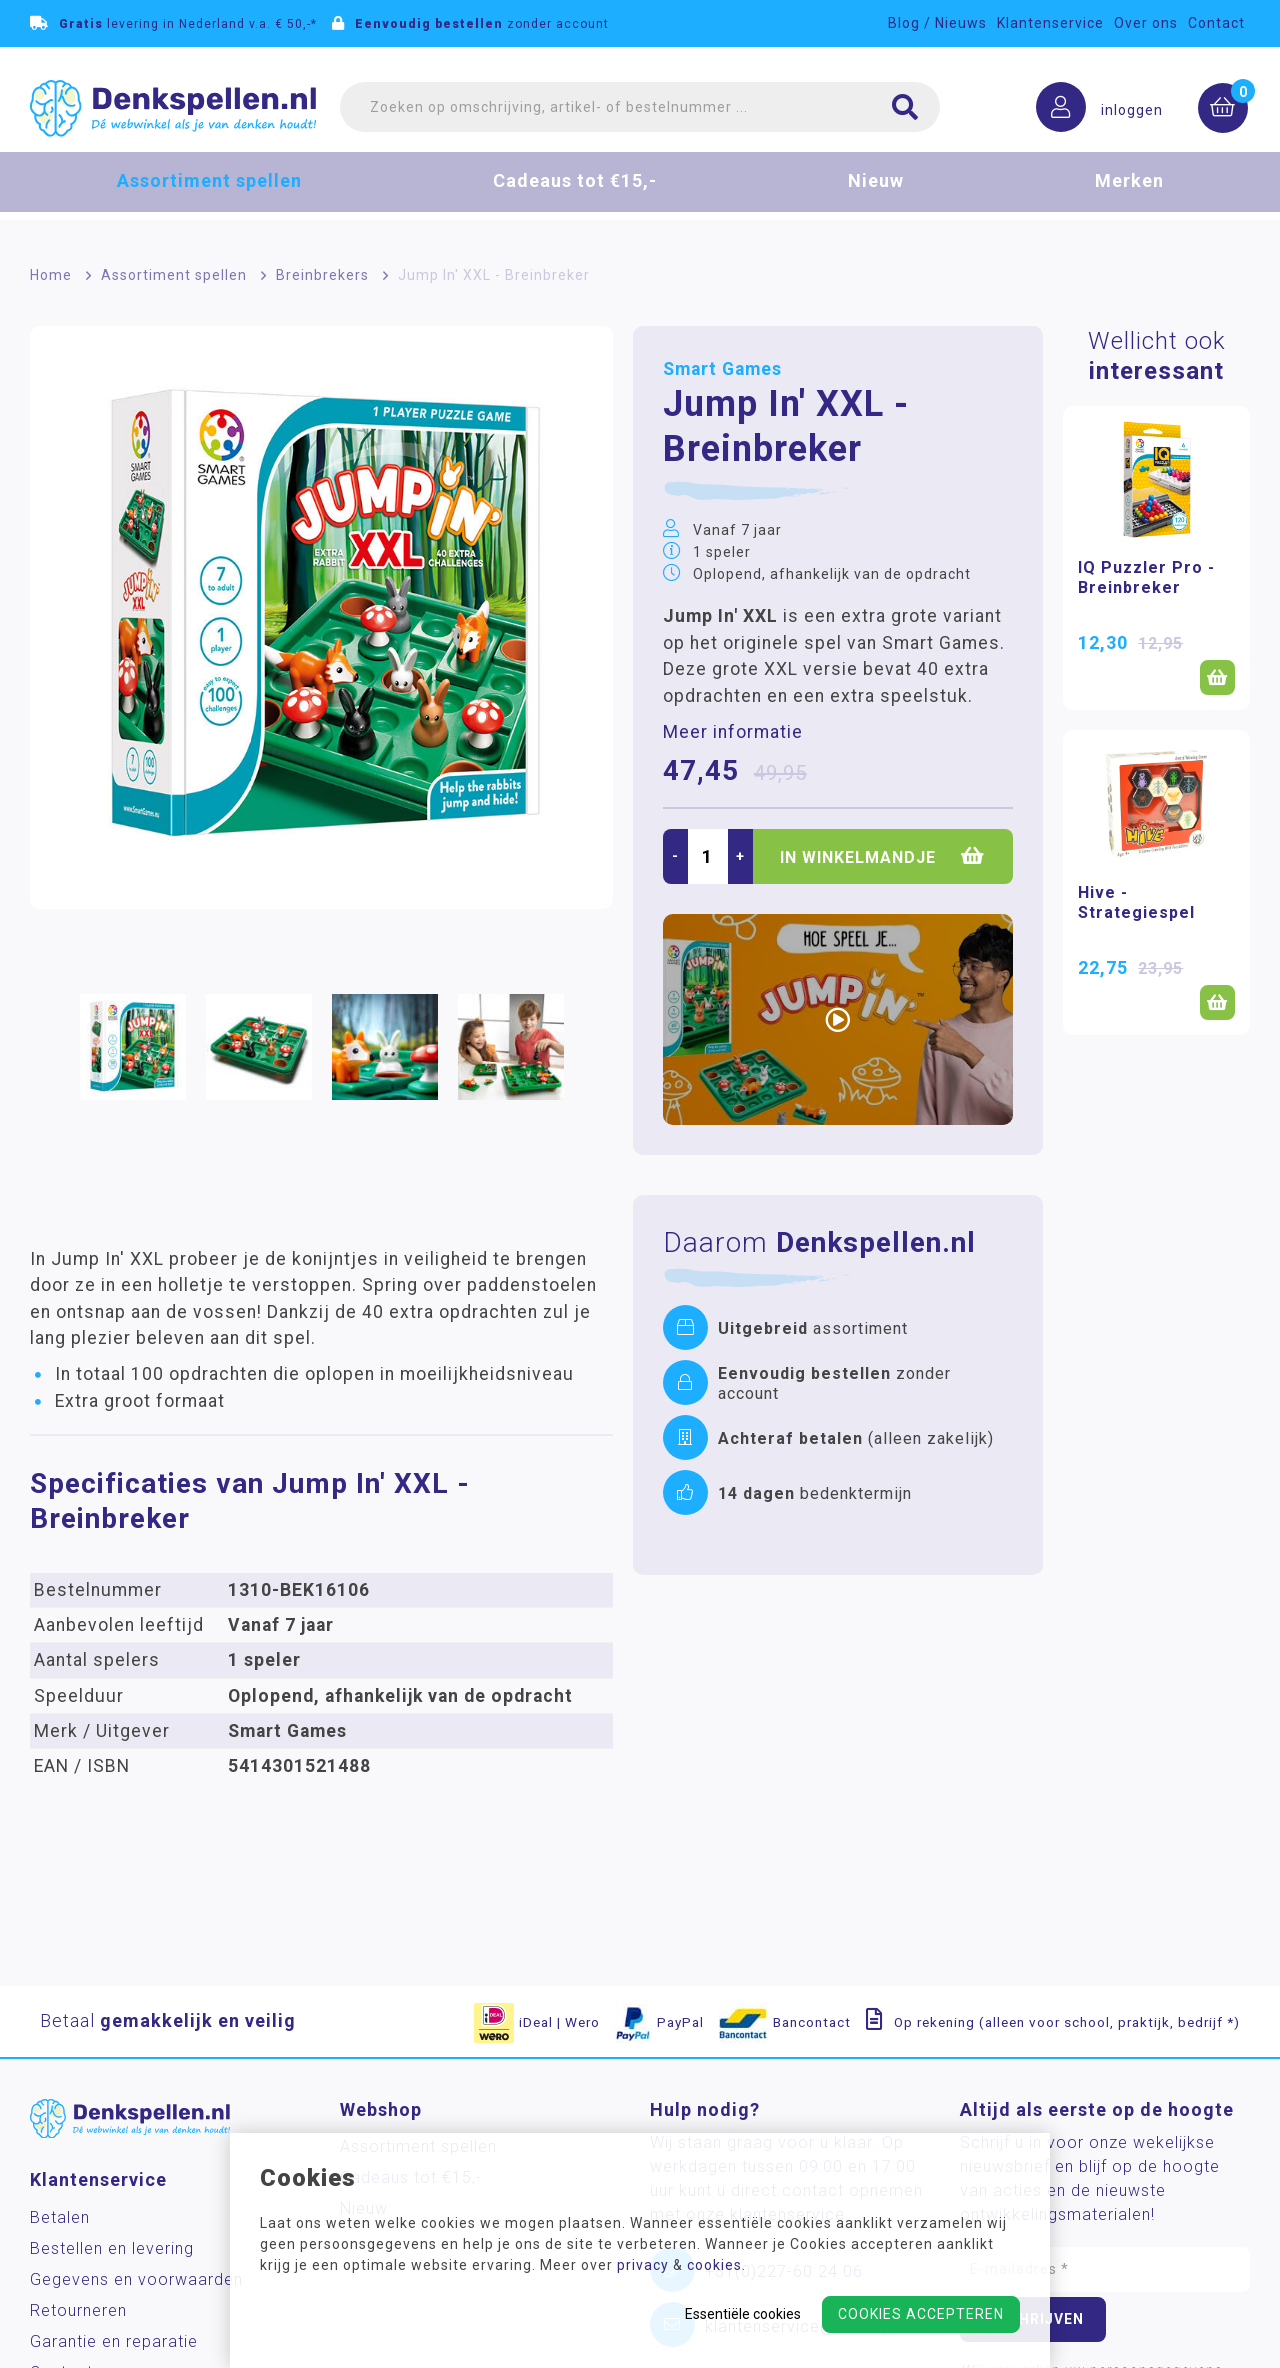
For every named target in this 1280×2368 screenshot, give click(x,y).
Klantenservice (1050, 23)
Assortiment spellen (209, 194)
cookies (714, 2265)
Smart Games (722, 369)
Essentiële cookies (743, 2314)
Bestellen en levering (112, 2248)
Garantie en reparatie (114, 2341)
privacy (643, 2265)
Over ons (1146, 23)
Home (51, 275)
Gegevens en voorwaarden (136, 2279)
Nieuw (876, 194)
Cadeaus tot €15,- (575, 194)
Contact (1216, 23)
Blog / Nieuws (937, 23)
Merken (1129, 194)
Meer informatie (733, 732)
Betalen (60, 2217)
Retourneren (78, 2310)
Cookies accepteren (921, 2314)
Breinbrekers (322, 275)
